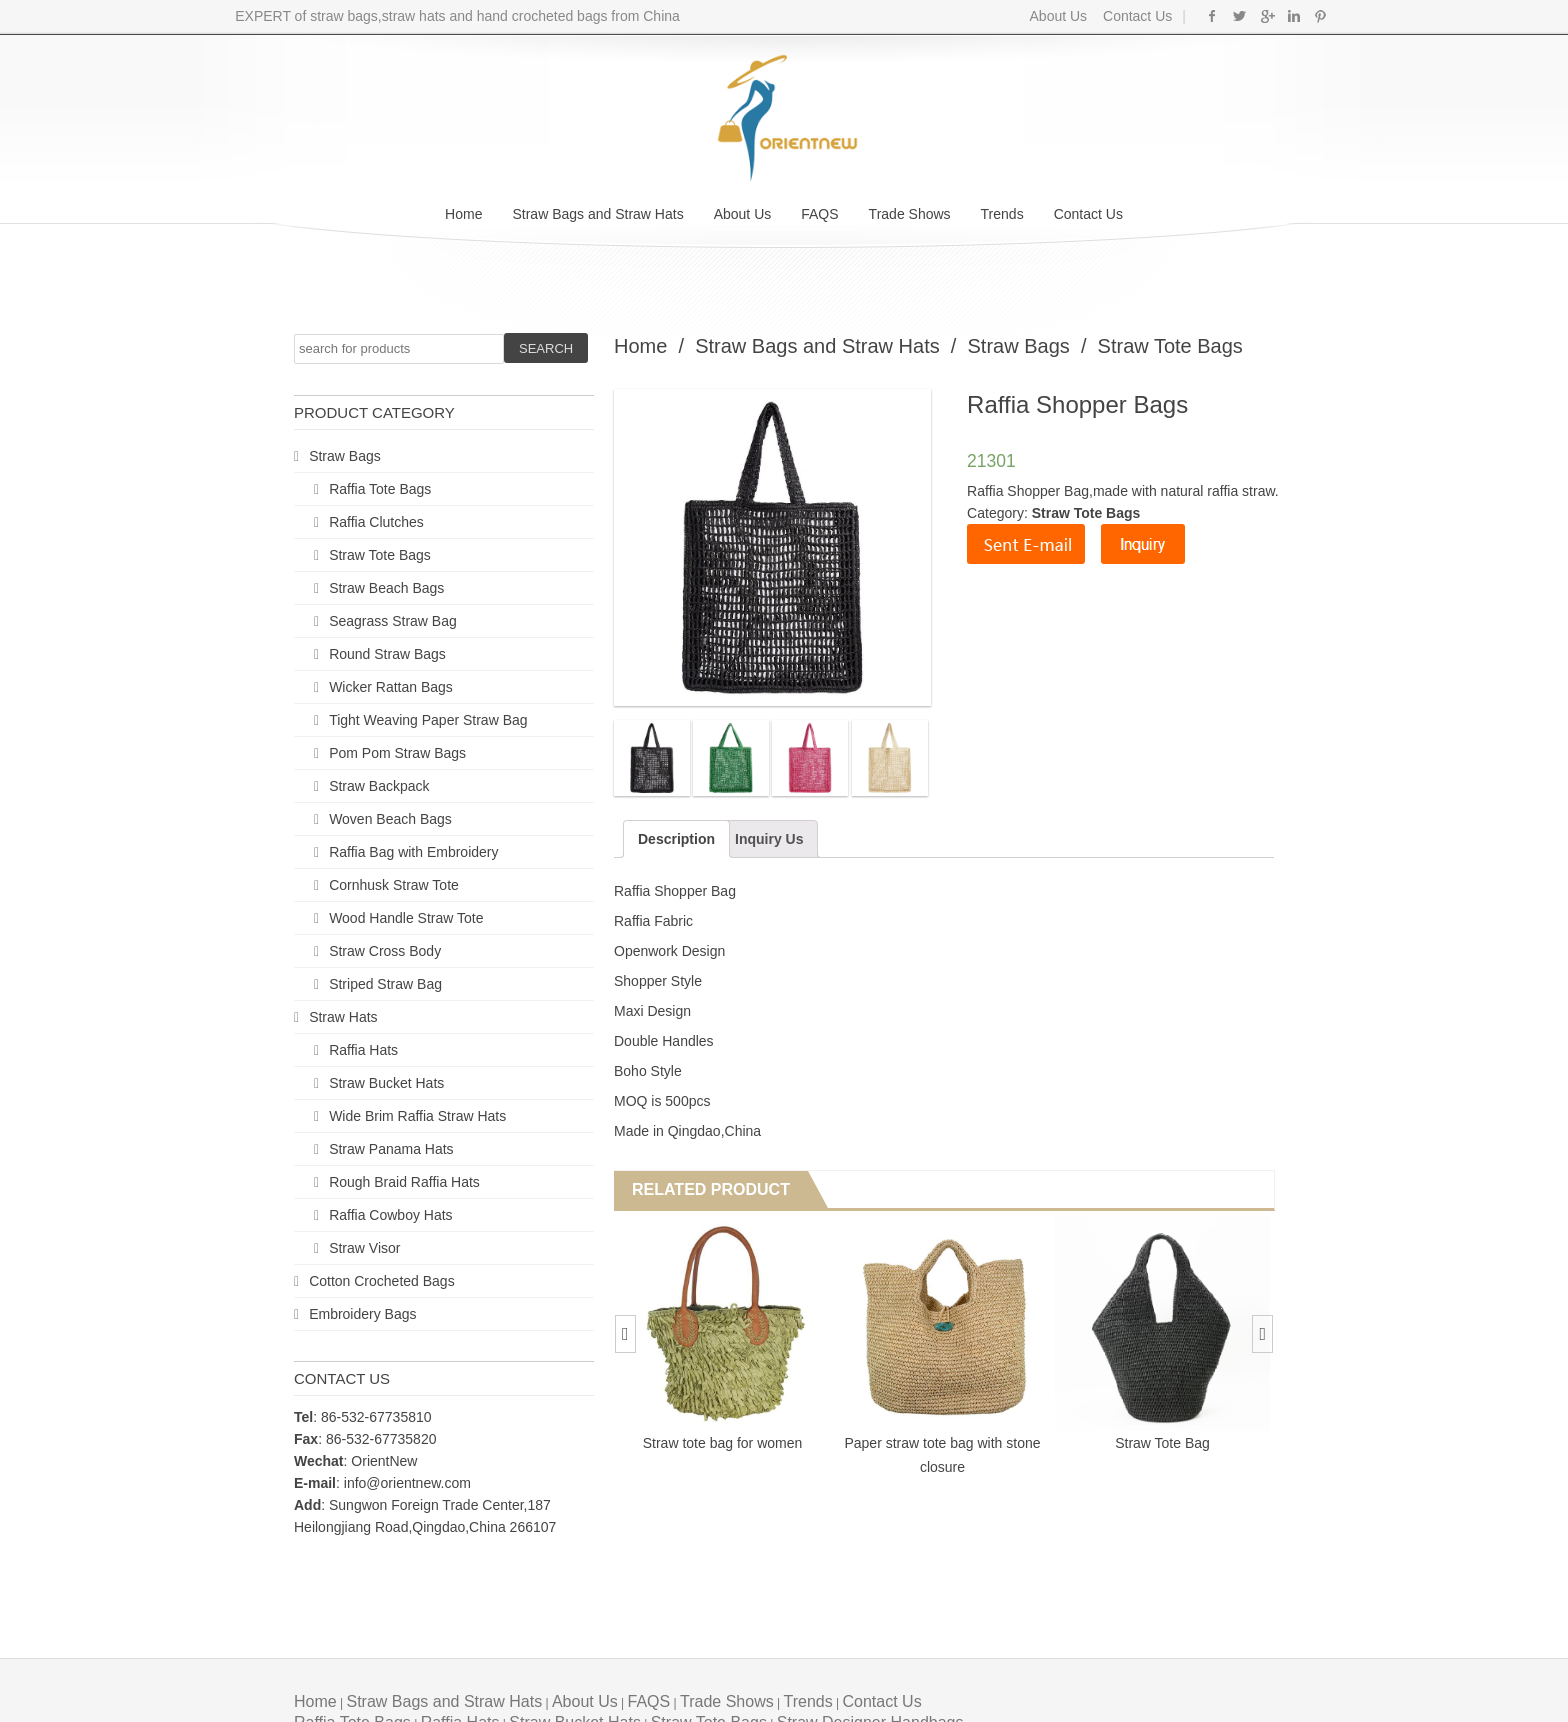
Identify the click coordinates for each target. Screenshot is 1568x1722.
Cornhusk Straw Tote (394, 885)
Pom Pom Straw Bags (397, 753)
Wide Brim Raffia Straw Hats (417, 1116)
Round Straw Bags (387, 654)
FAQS (819, 214)
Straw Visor (364, 1248)
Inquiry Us (769, 839)
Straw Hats (343, 1017)
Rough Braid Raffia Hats (404, 1182)
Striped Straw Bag (385, 984)
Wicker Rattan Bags (391, 687)
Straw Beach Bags (386, 588)
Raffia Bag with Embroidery (413, 852)
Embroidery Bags (362, 1314)
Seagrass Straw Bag (393, 621)
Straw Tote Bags (380, 555)
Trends (1002, 214)
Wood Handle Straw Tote (406, 918)
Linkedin (1293, 16)
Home (463, 214)
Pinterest (1320, 16)
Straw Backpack (379, 786)
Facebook (1212, 16)
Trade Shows (910, 214)
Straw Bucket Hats (386, 1083)
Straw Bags (345, 456)
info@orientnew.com (407, 1483)
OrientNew (384, 1461)
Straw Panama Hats (391, 1149)
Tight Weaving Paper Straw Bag (428, 720)
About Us (1059, 16)
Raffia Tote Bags (380, 489)
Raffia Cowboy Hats (390, 1215)
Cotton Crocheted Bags (382, 1281)
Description (676, 839)
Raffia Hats (363, 1050)
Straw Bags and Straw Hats (597, 214)
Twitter (1239, 16)
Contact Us (1135, 16)
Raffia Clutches (376, 522)
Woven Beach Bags (390, 819)
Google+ (1266, 16)
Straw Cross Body (385, 951)
